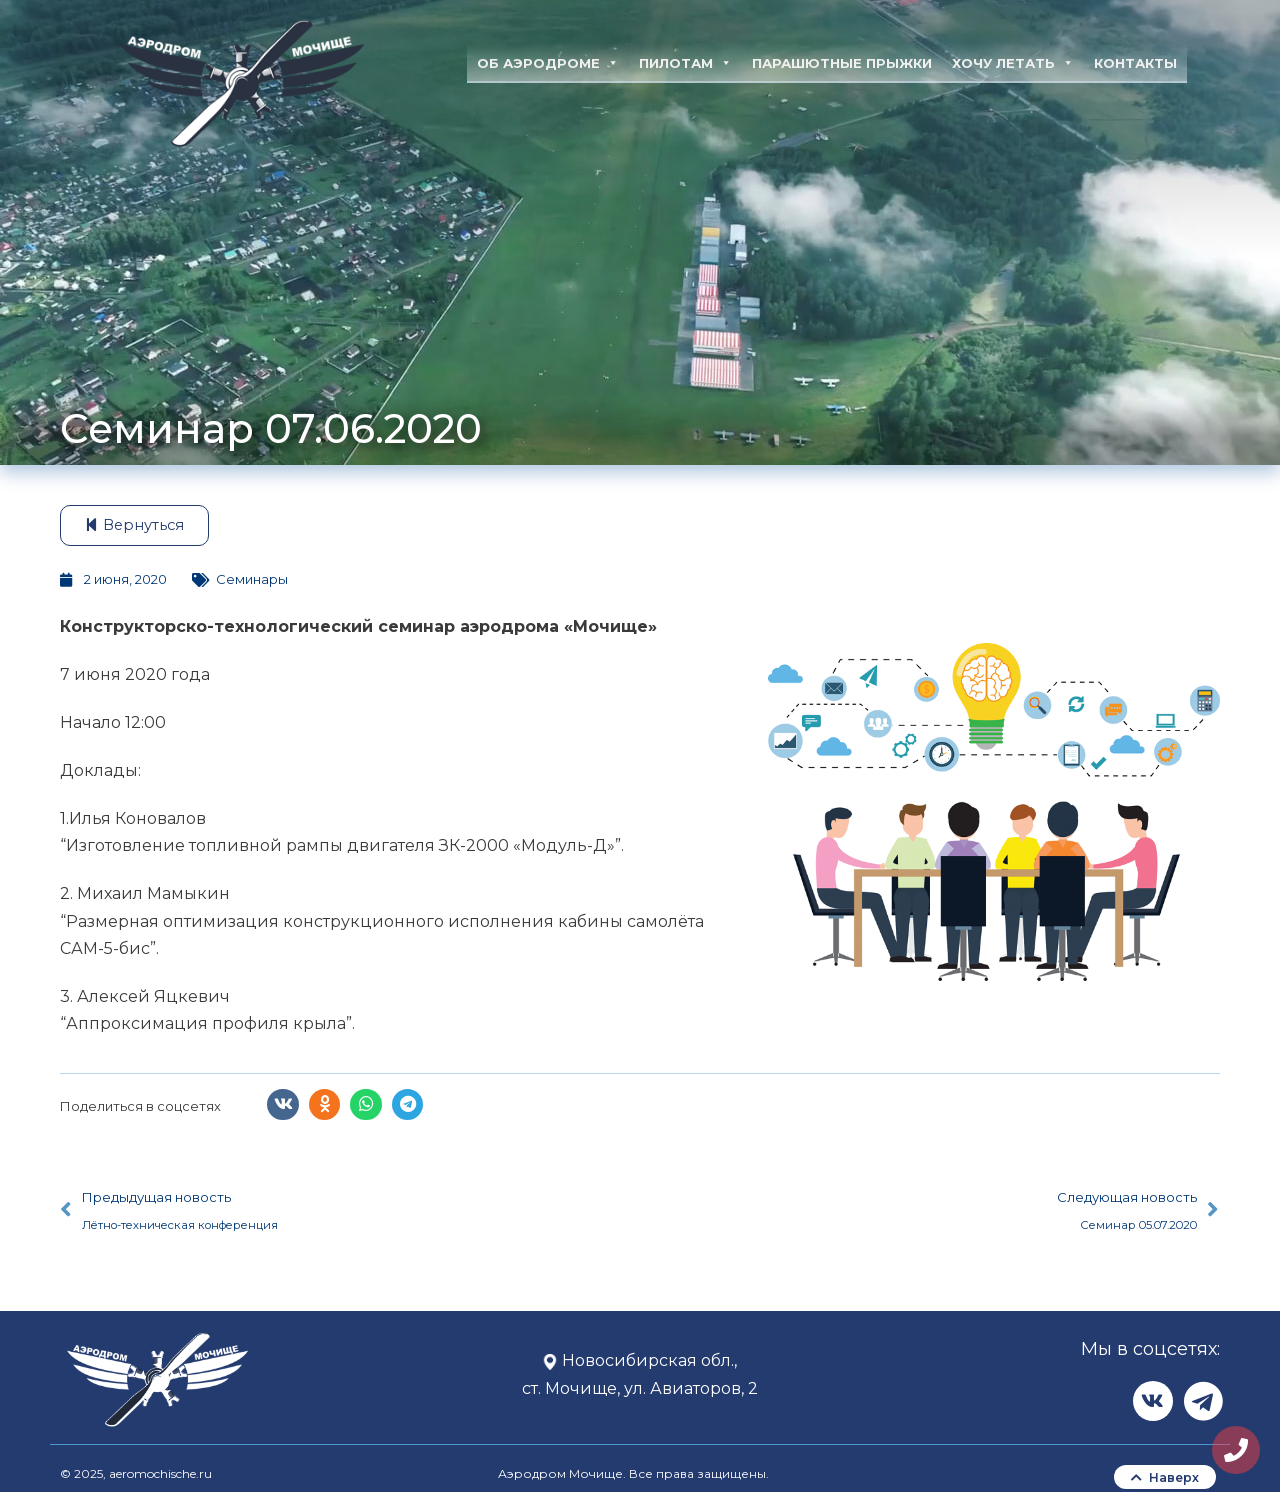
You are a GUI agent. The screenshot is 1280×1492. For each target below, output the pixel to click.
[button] (283, 1105)
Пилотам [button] (685, 63)
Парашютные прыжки (842, 63)
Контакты (1135, 63)
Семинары (252, 579)
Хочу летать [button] (1013, 63)
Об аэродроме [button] (548, 63)
